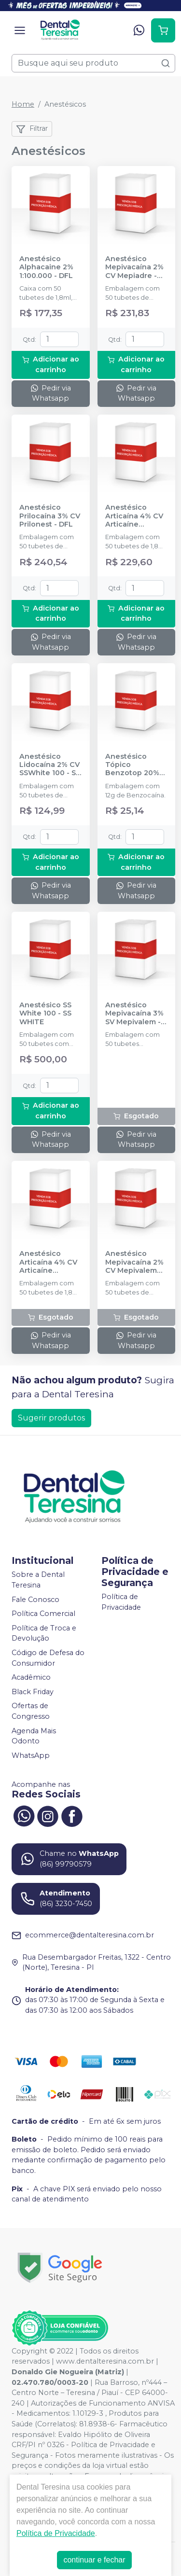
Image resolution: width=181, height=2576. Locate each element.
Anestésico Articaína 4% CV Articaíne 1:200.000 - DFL (134, 516)
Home (23, 104)
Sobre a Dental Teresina (38, 1580)
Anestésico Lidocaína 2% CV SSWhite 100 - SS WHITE (49, 765)
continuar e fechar (94, 2560)
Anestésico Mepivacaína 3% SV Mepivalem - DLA (134, 1013)
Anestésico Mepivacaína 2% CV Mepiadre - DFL (134, 267)
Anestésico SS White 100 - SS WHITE (45, 1013)
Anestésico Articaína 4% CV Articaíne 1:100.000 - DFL (48, 1262)
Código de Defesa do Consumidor (48, 1658)
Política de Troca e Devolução (44, 1633)
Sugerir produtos (51, 1417)
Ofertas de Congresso (31, 1711)
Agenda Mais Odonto (34, 1736)
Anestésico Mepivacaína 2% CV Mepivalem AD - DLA (134, 1262)
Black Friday (33, 1691)
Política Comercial (43, 1613)
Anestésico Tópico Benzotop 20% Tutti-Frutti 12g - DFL (135, 765)
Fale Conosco (35, 1599)
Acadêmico (31, 1677)
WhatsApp (31, 1755)
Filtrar (32, 129)
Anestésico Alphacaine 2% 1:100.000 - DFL (46, 267)
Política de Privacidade (121, 1602)
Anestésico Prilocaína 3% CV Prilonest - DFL (49, 516)
